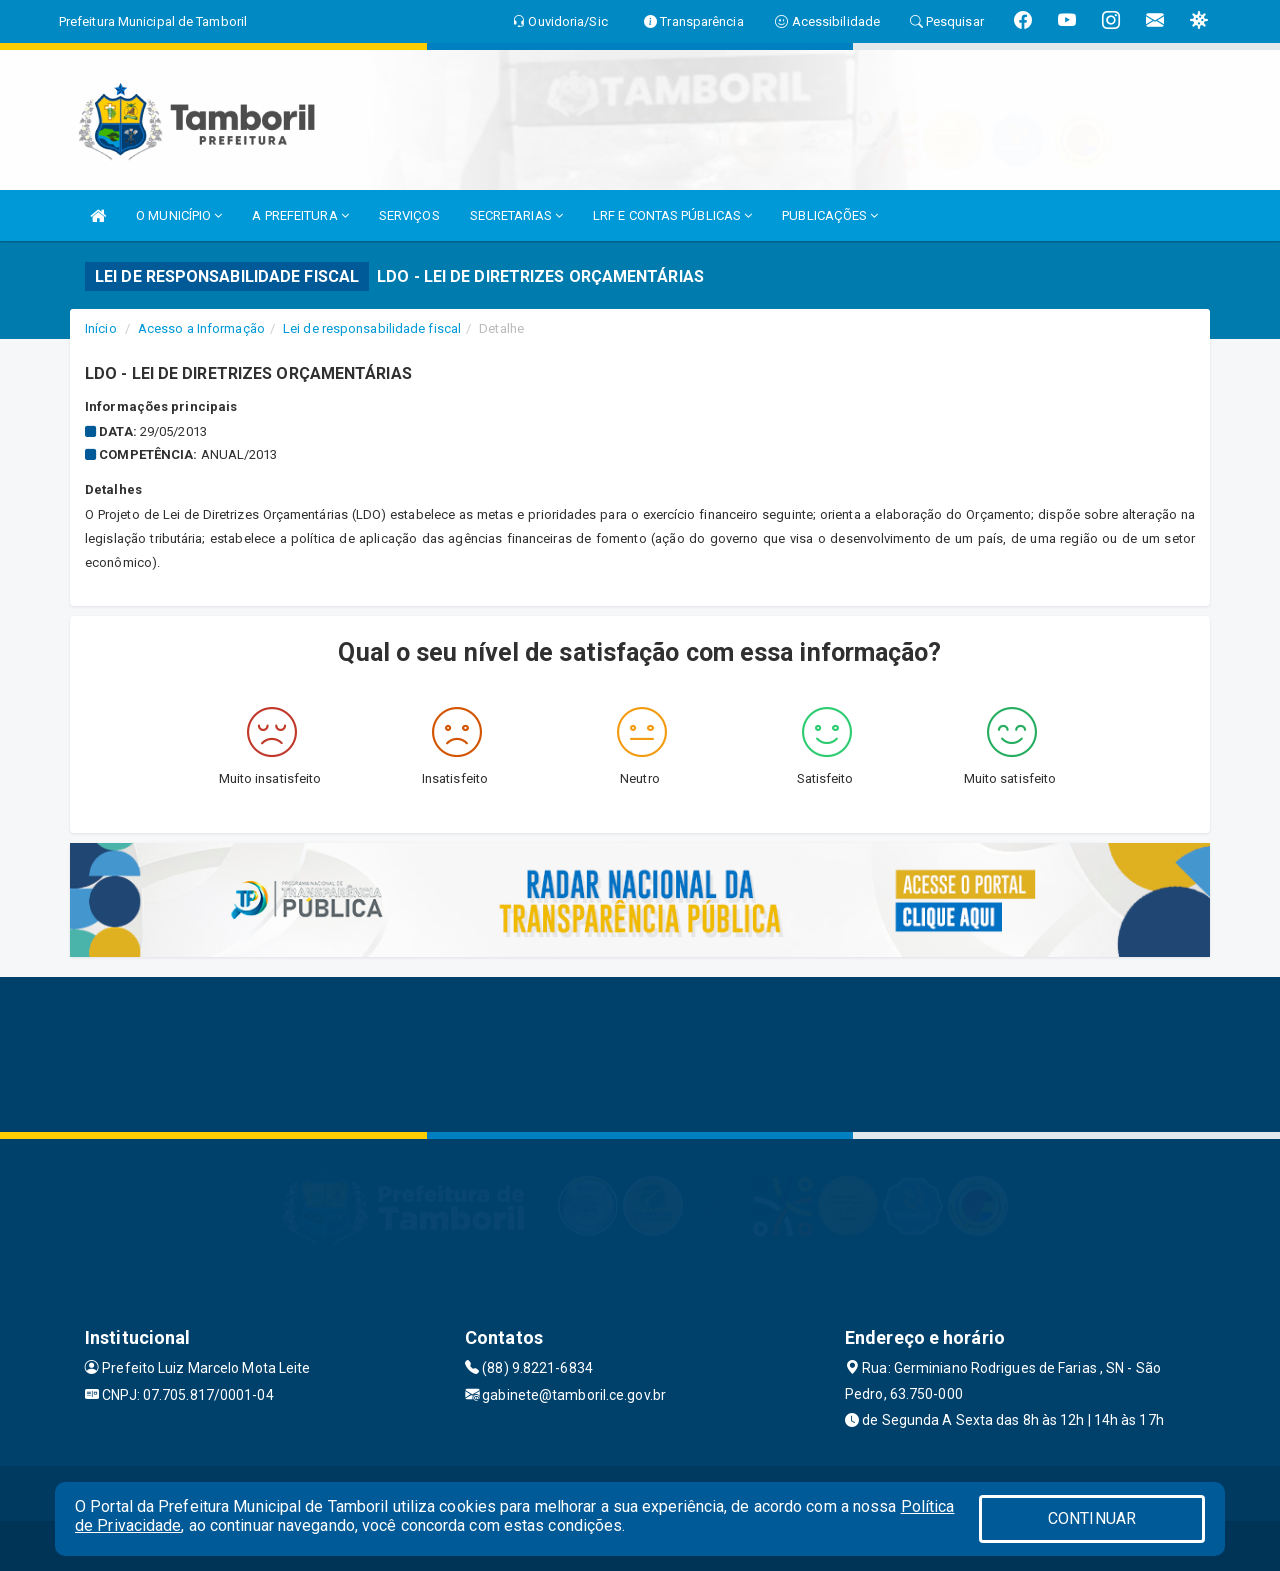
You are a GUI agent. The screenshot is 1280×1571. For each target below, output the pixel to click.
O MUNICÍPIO (179, 215)
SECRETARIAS (516, 215)
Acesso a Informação (201, 328)
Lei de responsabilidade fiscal (372, 328)
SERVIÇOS (409, 215)
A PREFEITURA (300, 215)
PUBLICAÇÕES (830, 215)
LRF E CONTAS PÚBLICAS (672, 215)
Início (101, 328)
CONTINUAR (1092, 1518)
